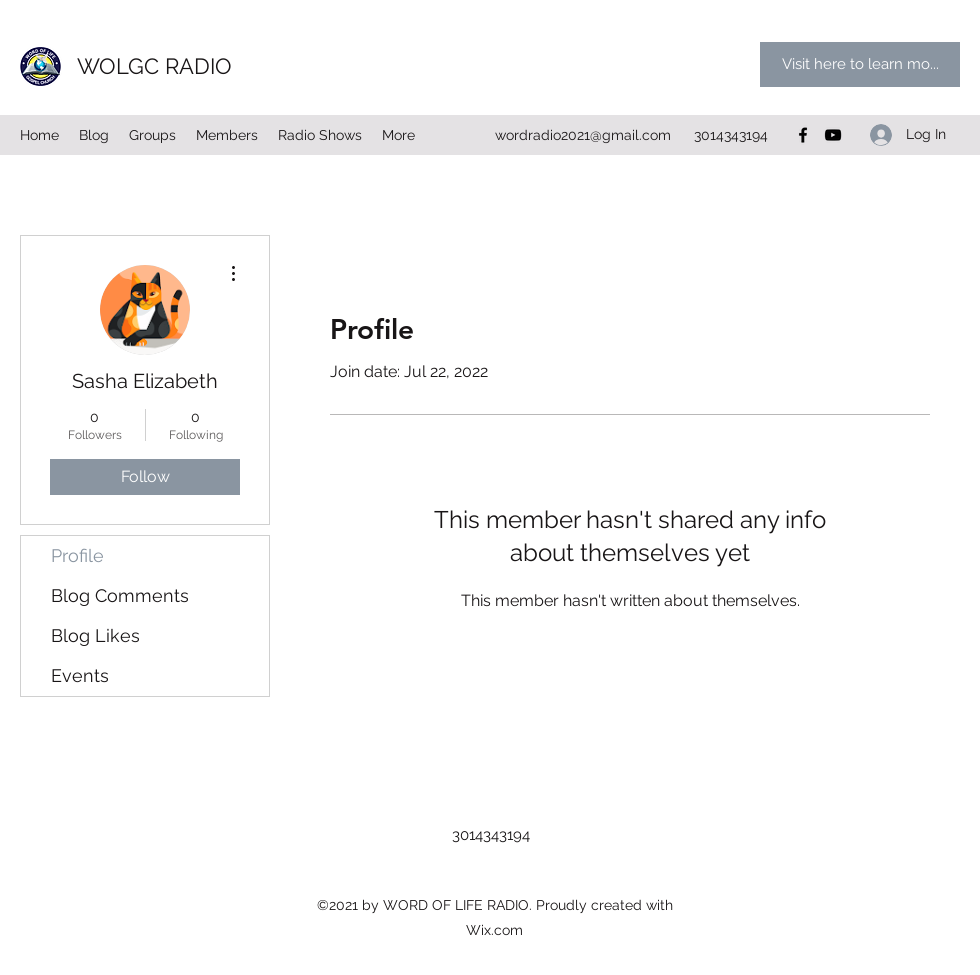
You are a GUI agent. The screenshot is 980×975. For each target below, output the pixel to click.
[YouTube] (833, 135)
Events (80, 675)
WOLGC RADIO (154, 66)
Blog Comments (120, 595)
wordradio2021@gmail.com (583, 135)
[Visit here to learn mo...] (860, 64)
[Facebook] (803, 135)
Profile (77, 555)
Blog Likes (95, 635)
